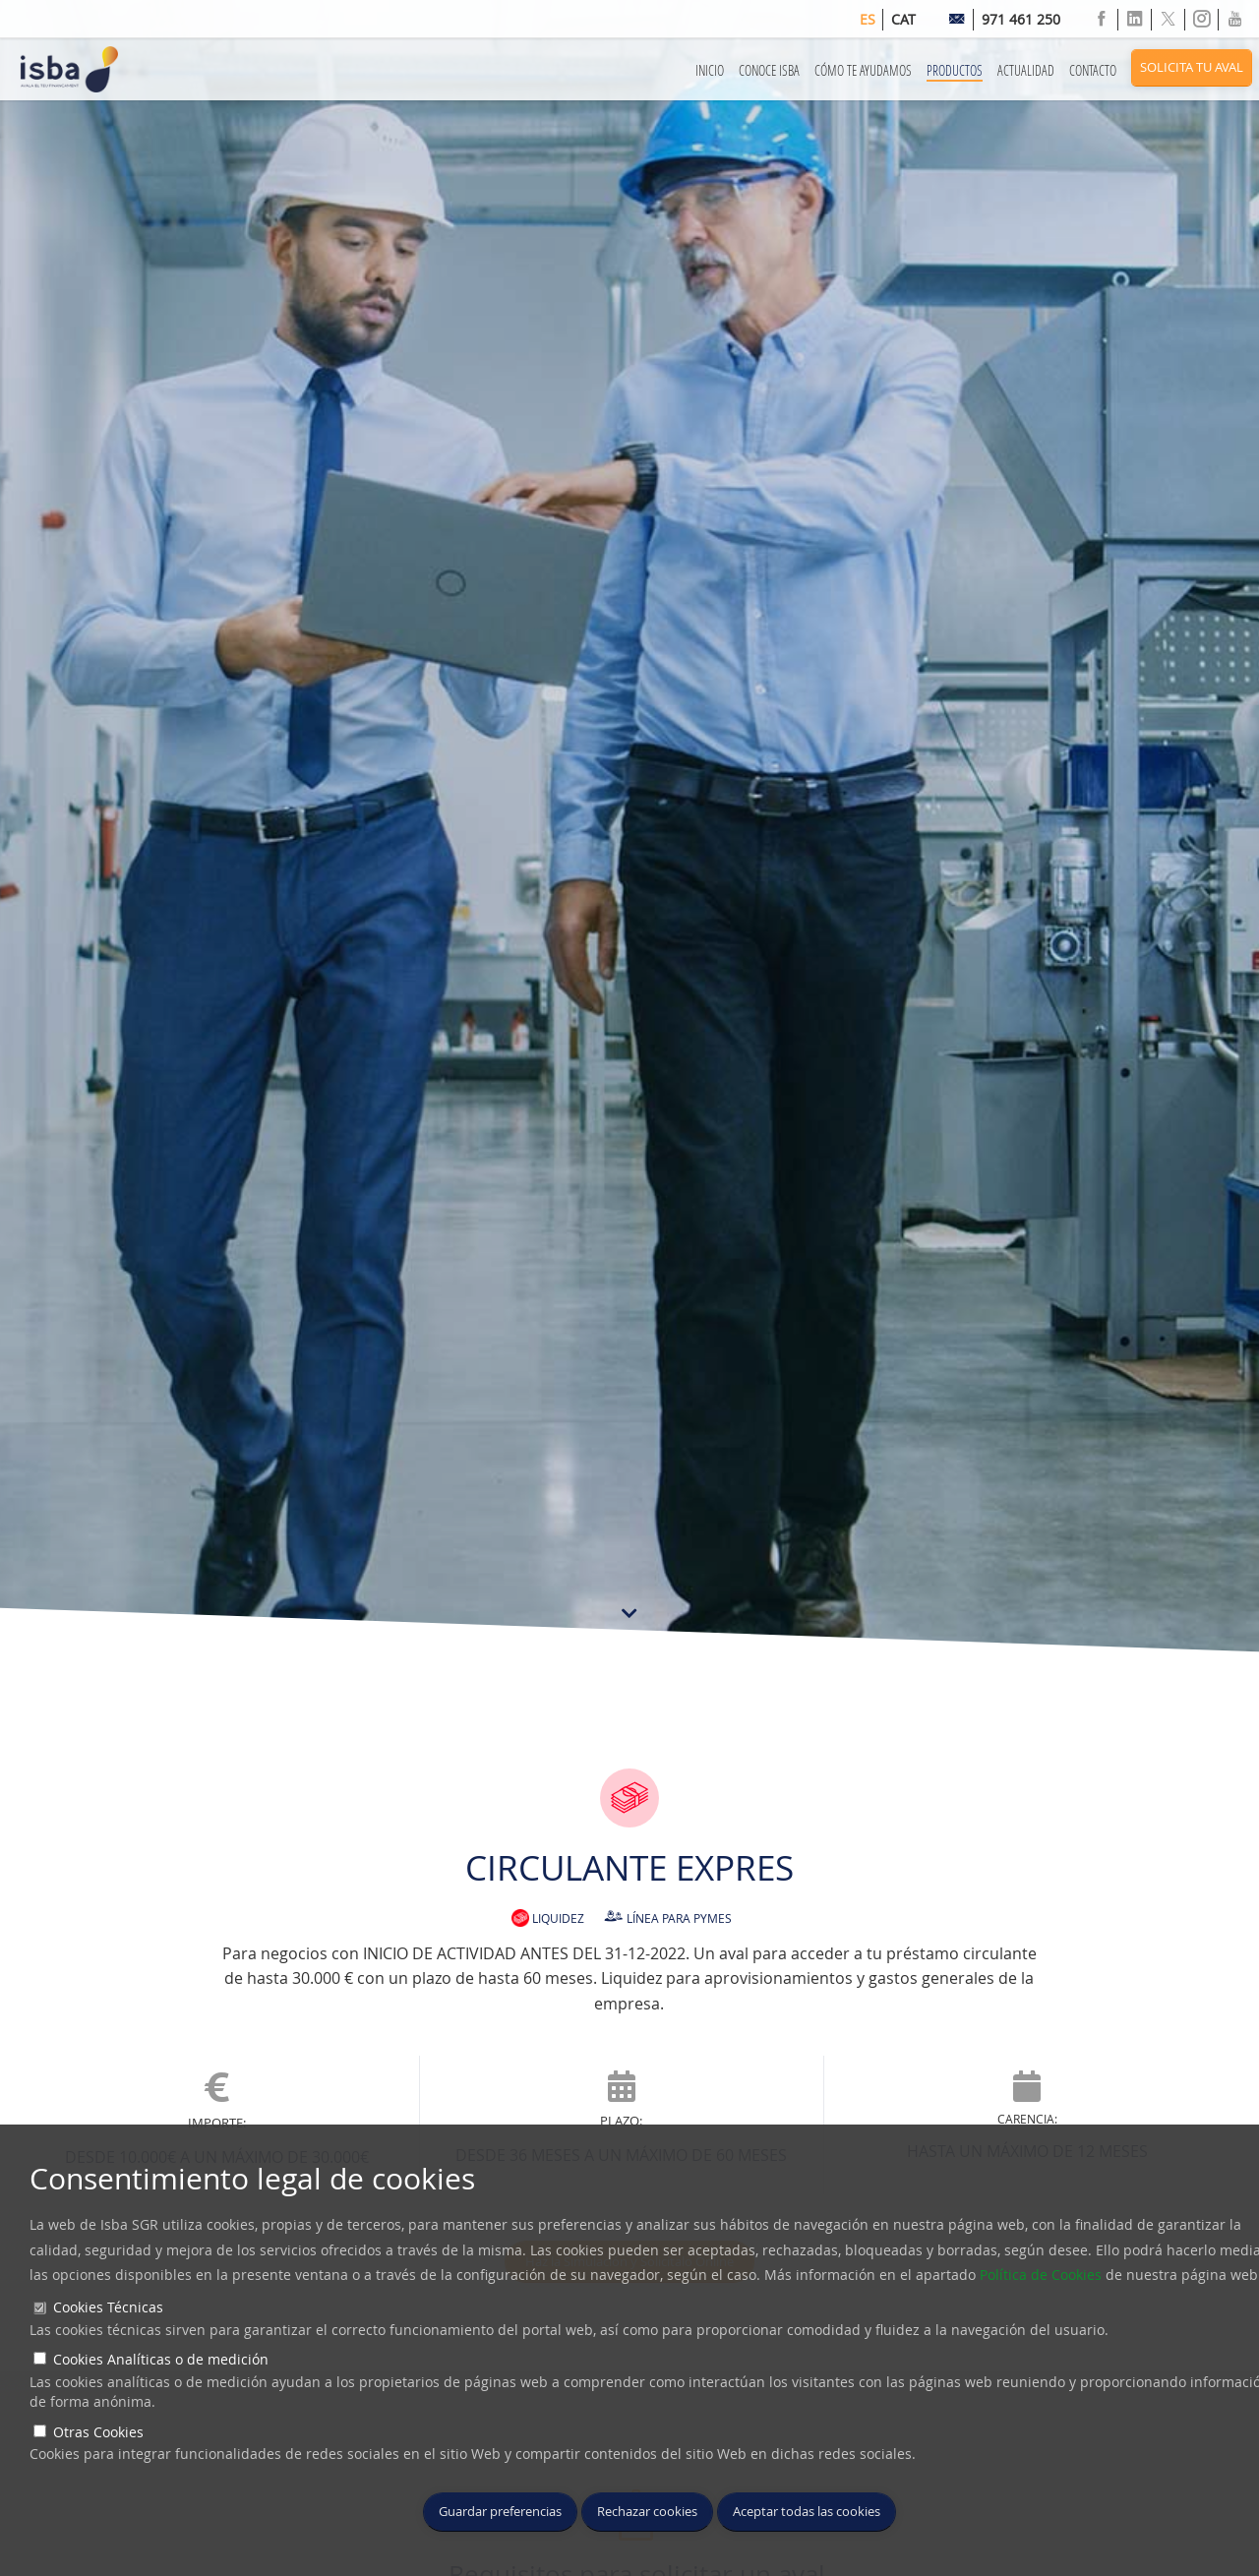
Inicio (709, 70)
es (867, 19)
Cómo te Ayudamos (863, 70)
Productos (955, 70)
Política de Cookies (1041, 2274)
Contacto (1092, 70)
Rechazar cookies (647, 2511)
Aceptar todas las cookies (806, 2511)
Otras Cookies (98, 2432)
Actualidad (1025, 70)
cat (903, 19)
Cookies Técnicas (108, 2307)
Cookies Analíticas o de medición (161, 2359)
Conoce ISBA (769, 70)
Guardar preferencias (500, 2511)
